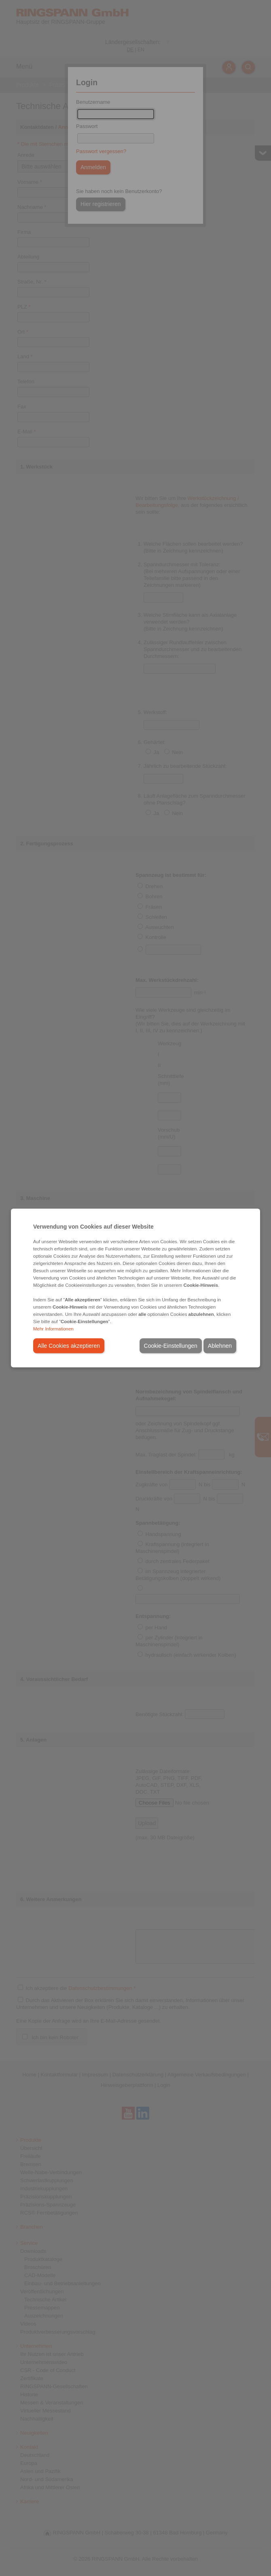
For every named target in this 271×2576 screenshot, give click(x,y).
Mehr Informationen (53, 1328)
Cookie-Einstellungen (170, 1346)
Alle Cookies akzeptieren (69, 1346)
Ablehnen (220, 1346)
